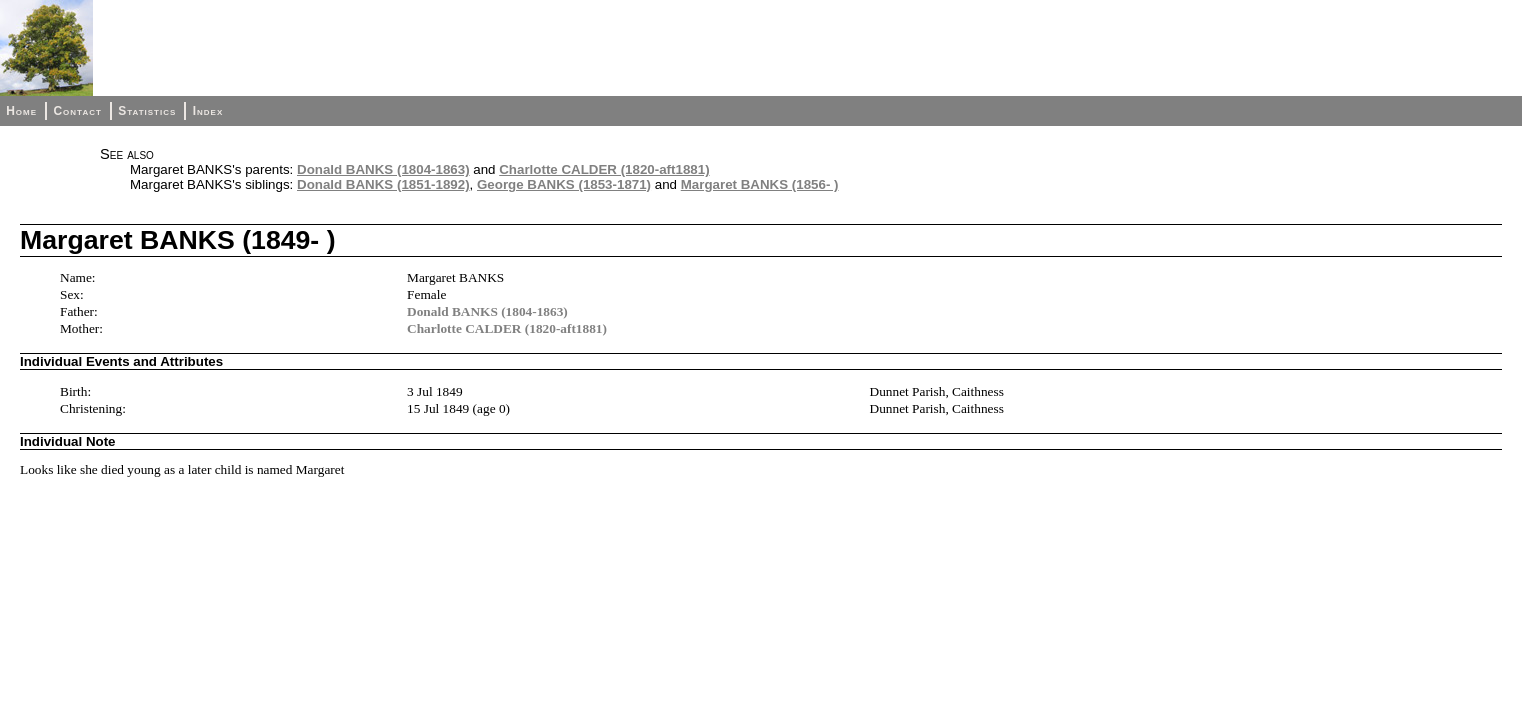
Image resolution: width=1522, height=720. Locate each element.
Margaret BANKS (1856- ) (760, 184)
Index (208, 111)
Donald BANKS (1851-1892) (383, 184)
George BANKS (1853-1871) (564, 184)
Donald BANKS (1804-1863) (383, 169)
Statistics (147, 111)
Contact (77, 111)
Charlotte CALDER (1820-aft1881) (604, 169)
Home (21, 111)
